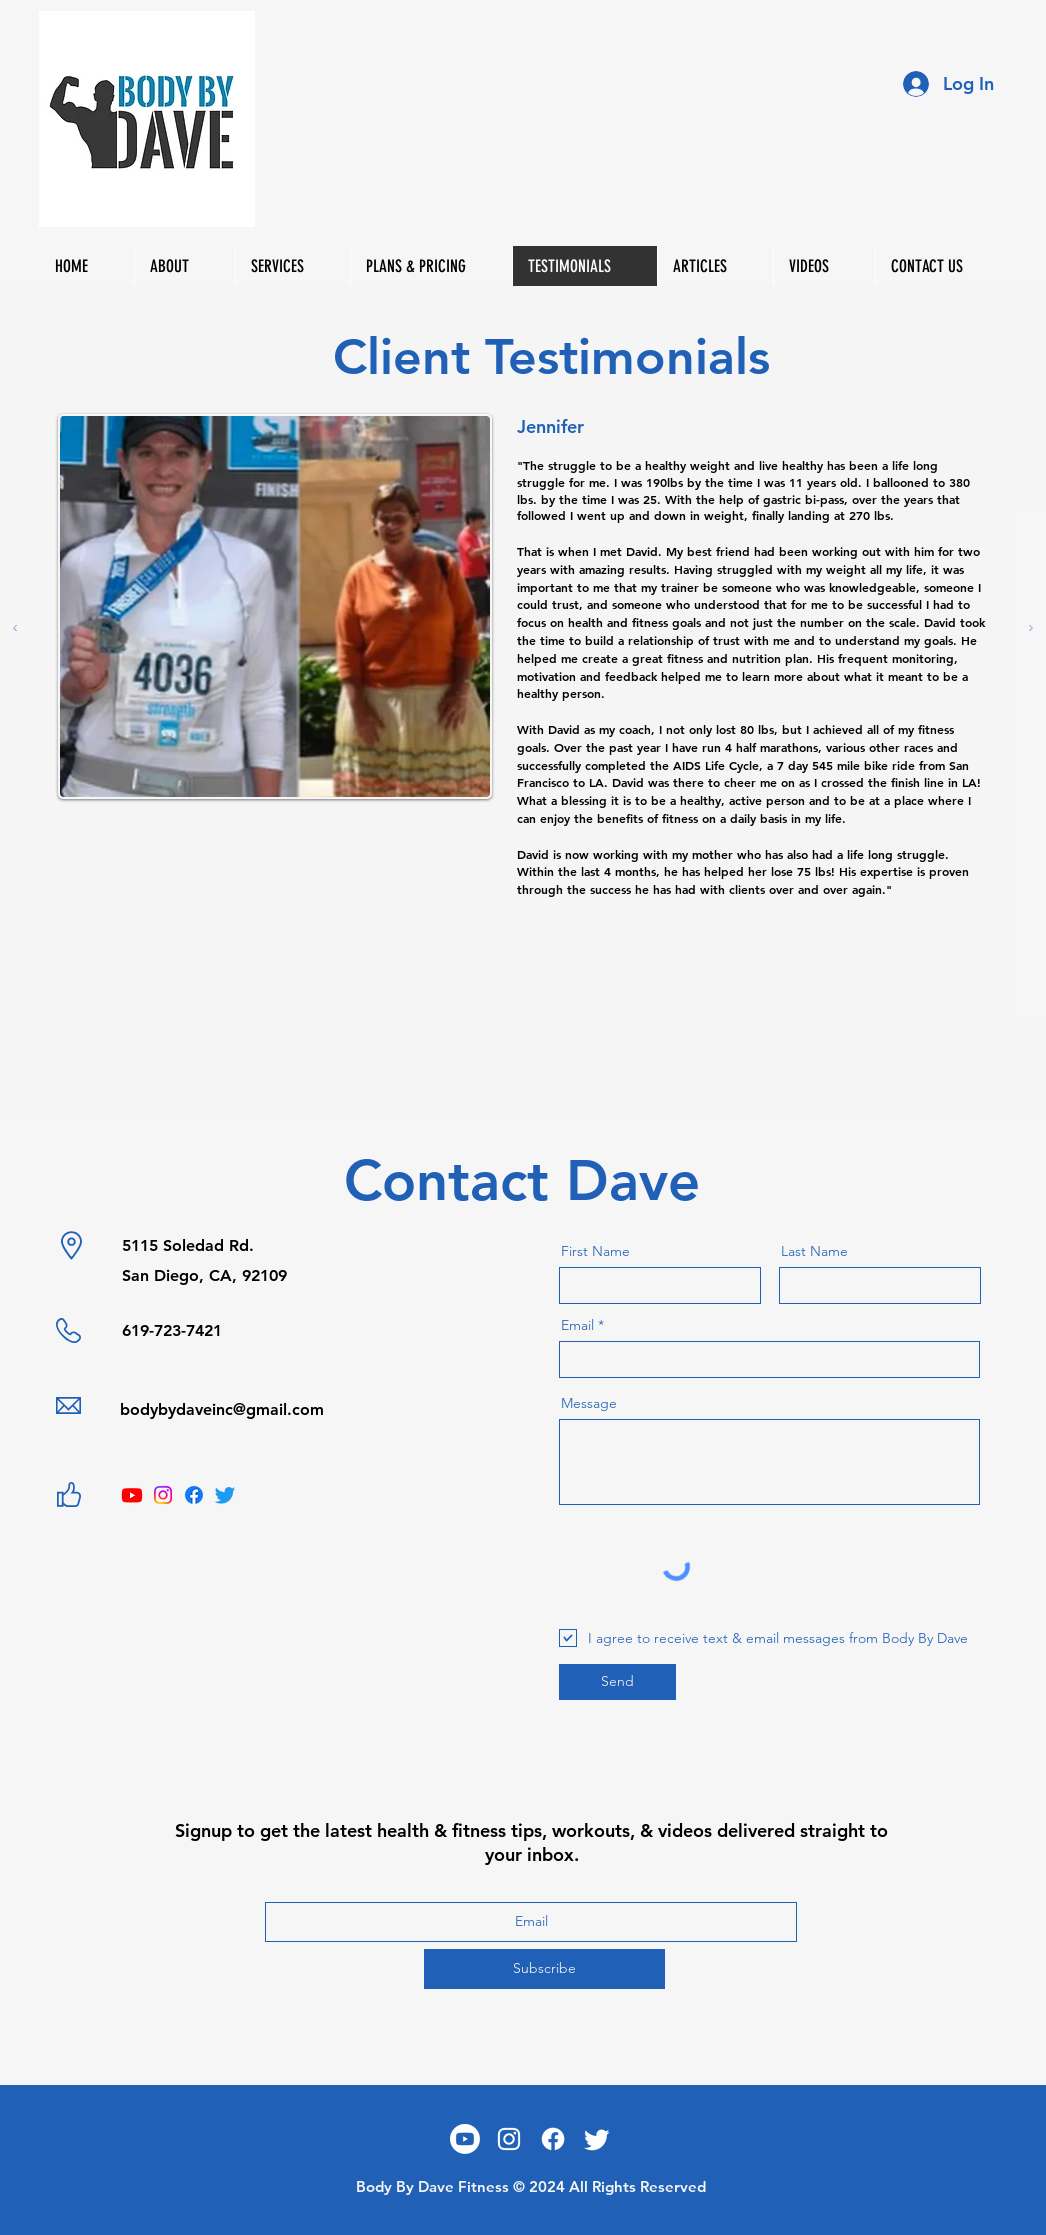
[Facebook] (194, 1495)
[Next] (1031, 629)
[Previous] (15, 629)
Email (577, 1325)
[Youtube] (132, 1495)
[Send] (617, 1682)
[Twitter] (225, 1495)
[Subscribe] (544, 1969)
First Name (595, 1251)
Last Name (814, 1251)
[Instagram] (163, 1495)
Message (589, 1403)
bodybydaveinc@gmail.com (222, 1409)
